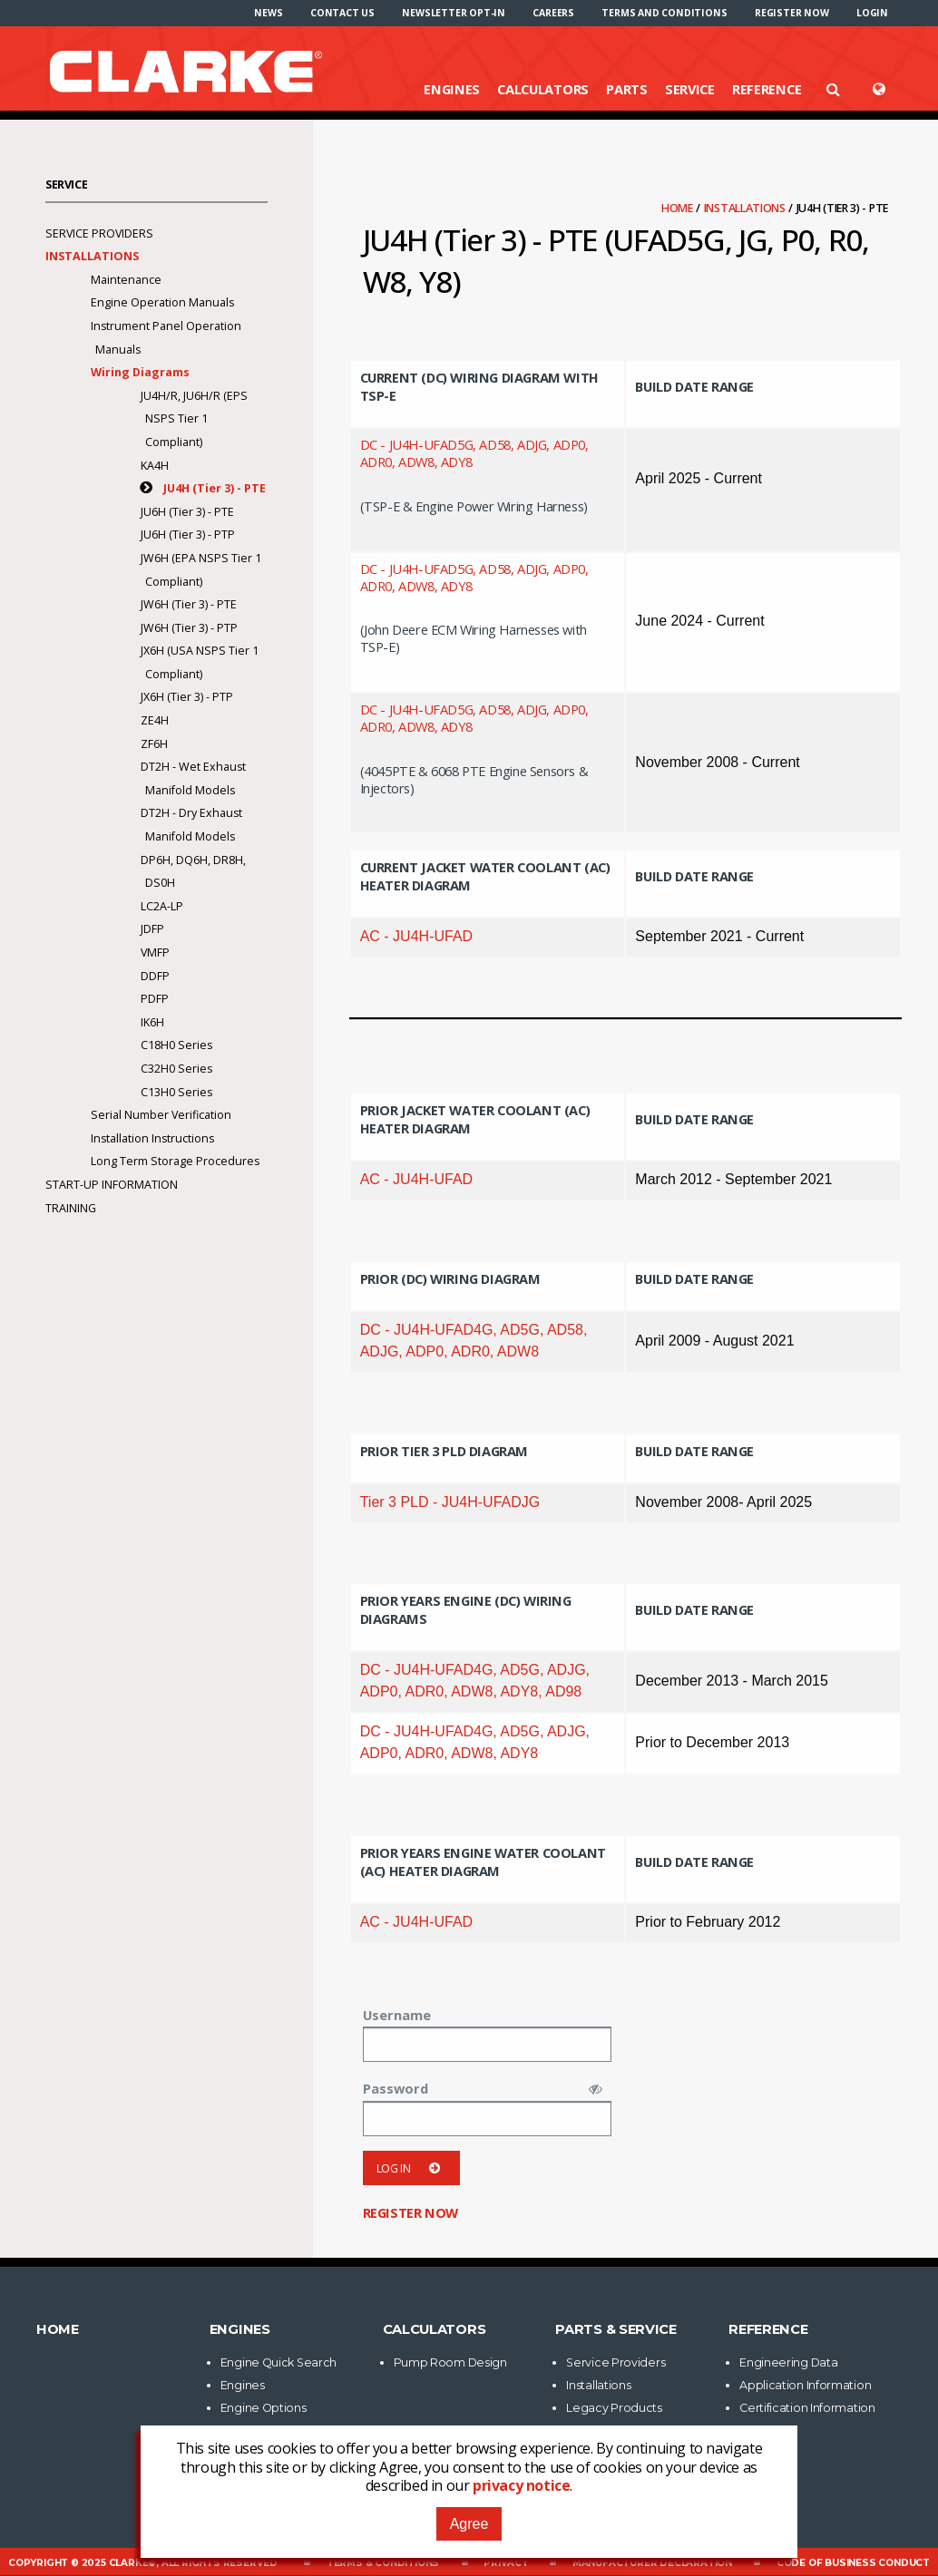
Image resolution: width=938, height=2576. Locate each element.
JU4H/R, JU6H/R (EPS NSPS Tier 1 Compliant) (194, 419)
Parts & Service (616, 2329)
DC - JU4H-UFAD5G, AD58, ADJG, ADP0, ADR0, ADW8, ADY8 (474, 453)
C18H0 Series (176, 1045)
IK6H (152, 1022)
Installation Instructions (152, 1138)
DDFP (155, 976)
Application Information (805, 2385)
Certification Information (807, 2408)
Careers (553, 12)
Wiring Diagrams (140, 372)
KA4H (155, 465)
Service (690, 89)
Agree (469, 2524)
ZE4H (155, 720)
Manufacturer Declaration (652, 2563)
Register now (792, 12)
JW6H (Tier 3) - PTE (189, 604)
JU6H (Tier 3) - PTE (187, 512)
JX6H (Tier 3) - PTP (187, 697)
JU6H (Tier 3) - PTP (188, 534)
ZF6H (154, 744)
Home (678, 208)
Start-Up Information (111, 1184)
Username (397, 2015)
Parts (627, 89)
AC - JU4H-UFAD (416, 936)
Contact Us (342, 12)
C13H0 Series (176, 1092)
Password (395, 2088)
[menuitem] (268, 12)
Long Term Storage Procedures (175, 1161)
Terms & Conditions (383, 2563)
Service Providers (99, 233)
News (268, 12)
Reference (766, 89)
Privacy (506, 2563)
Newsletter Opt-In (453, 12)
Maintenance (126, 279)
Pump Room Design (450, 2362)
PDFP (155, 998)
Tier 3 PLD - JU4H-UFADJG (450, 1502)
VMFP (155, 952)
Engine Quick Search (278, 2362)
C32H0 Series (176, 1068)
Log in (411, 2168)
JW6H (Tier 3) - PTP (189, 628)
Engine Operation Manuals (162, 302)
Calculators (543, 89)
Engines (452, 89)
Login (872, 12)
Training (70, 1208)
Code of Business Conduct (853, 2563)
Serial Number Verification (161, 1115)
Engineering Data (788, 2362)
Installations (746, 208)
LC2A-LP (162, 906)
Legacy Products (614, 2408)
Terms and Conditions (664, 12)
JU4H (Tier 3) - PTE (214, 488)
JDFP (152, 929)
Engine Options (263, 2408)
